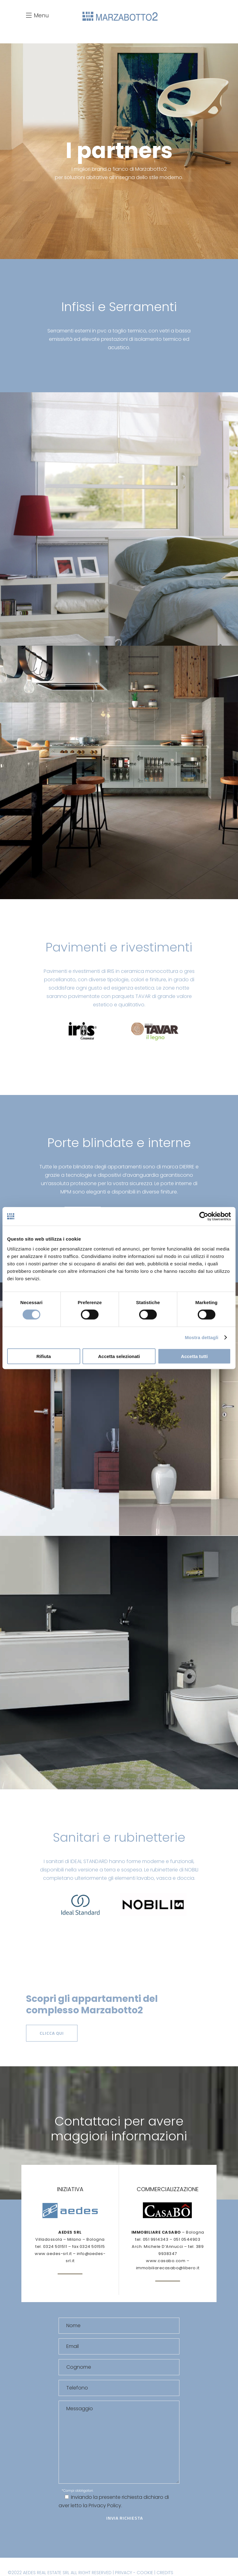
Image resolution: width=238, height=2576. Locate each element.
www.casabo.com (165, 2261)
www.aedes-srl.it (53, 2254)
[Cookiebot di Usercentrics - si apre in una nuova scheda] (204, 1216)
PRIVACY (123, 2572)
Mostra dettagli (201, 1337)
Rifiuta (43, 1356)
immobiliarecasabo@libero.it (168, 2268)
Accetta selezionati (119, 1356)
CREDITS (164, 2572)
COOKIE (145, 2572)
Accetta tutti (194, 1356)
